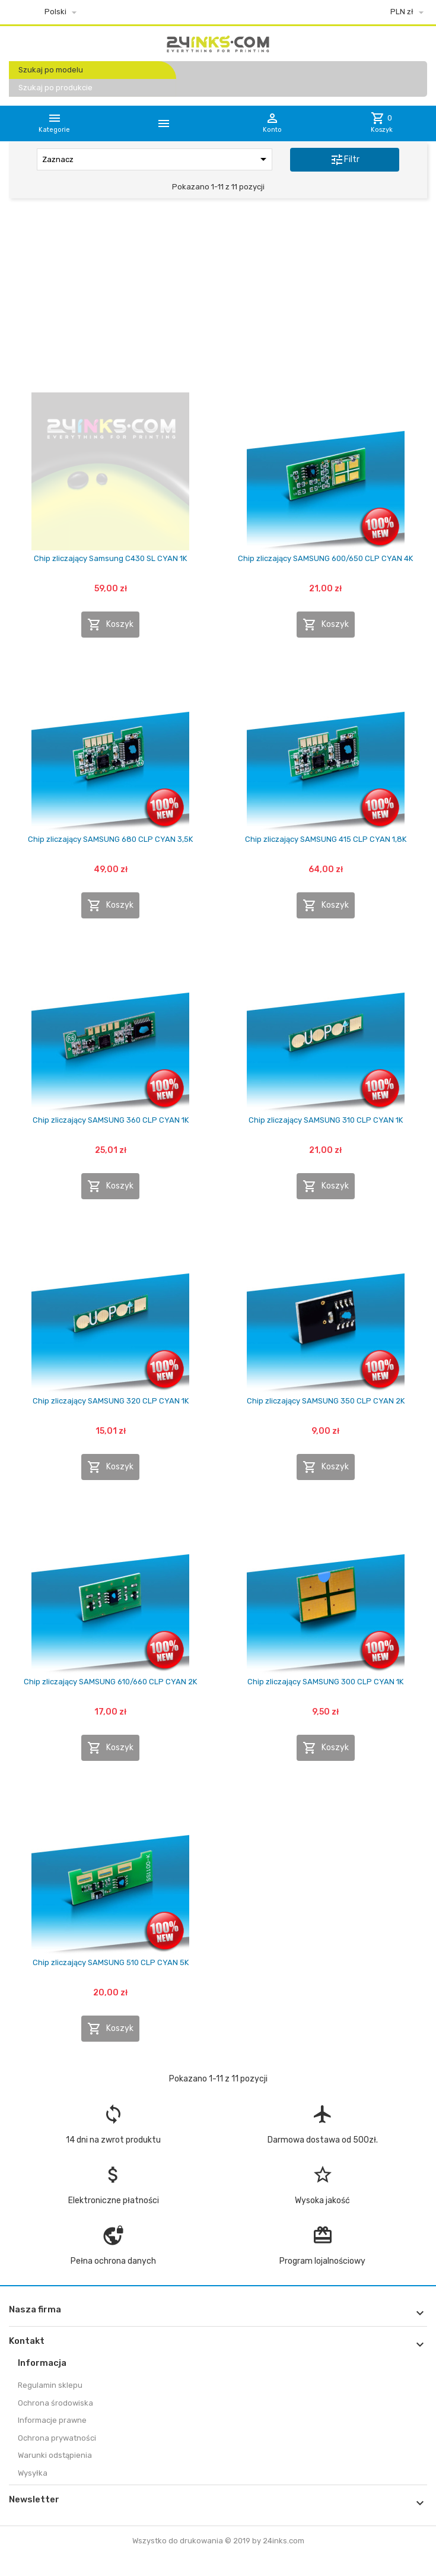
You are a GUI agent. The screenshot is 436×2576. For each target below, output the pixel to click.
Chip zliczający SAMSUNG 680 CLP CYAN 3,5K (110, 839)
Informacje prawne (52, 2420)
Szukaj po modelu (50, 69)
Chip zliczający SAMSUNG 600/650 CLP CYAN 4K (325, 558)
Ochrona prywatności (57, 2438)
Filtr (344, 160)
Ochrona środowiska (55, 2402)
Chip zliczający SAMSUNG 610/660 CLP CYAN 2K (110, 1681)
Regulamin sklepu (50, 2385)
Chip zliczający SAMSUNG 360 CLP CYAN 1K (111, 1120)
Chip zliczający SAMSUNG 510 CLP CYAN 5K (111, 1962)
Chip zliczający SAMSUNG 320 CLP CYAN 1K (111, 1400)
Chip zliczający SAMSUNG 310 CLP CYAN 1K (326, 1120)
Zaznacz (156, 159)
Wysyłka (32, 2473)
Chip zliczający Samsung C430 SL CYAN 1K (110, 558)
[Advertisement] (218, 299)
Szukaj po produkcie (55, 87)
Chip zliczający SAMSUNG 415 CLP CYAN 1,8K (325, 839)
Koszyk (110, 624)
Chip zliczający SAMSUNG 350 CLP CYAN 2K (326, 1400)
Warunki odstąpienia (55, 2455)
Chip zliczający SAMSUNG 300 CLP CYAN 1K (325, 1681)
